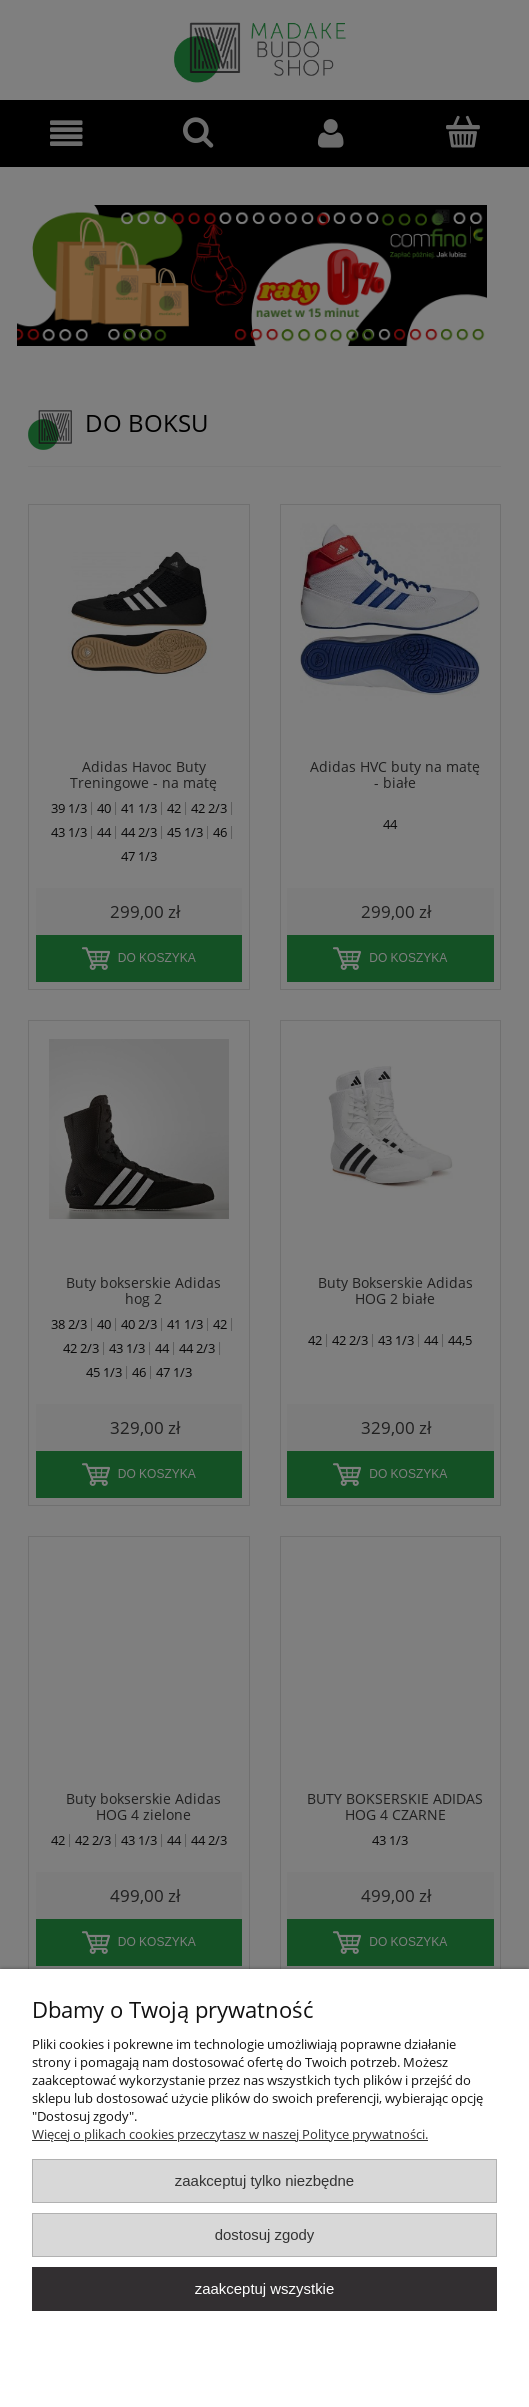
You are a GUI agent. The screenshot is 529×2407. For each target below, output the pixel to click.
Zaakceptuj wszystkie (264, 2288)
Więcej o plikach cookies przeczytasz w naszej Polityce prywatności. (230, 2134)
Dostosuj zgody (265, 2234)
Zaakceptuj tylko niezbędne (264, 2180)
